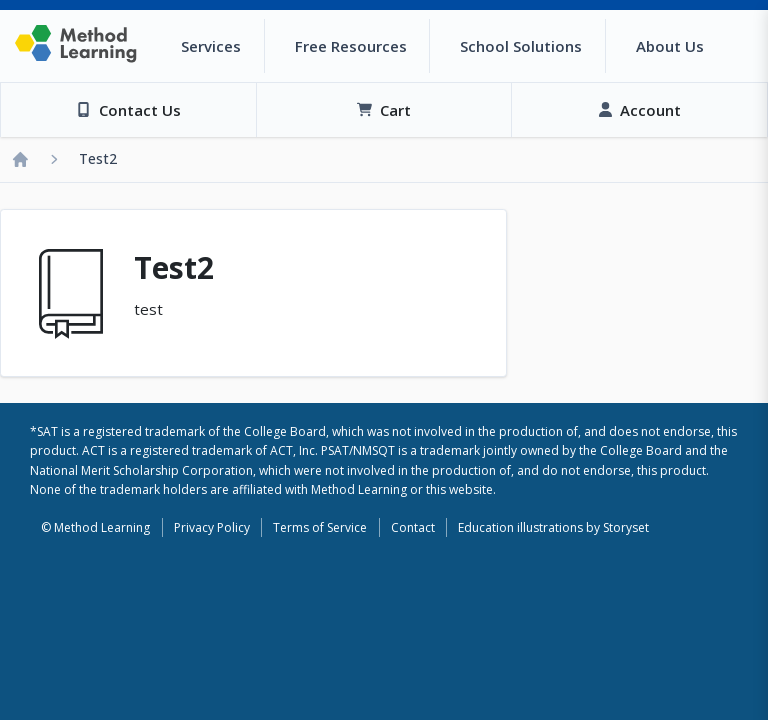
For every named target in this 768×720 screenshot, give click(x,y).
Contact (413, 527)
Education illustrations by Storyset (553, 527)
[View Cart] (384, 110)
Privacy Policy (212, 527)
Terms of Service (320, 527)
